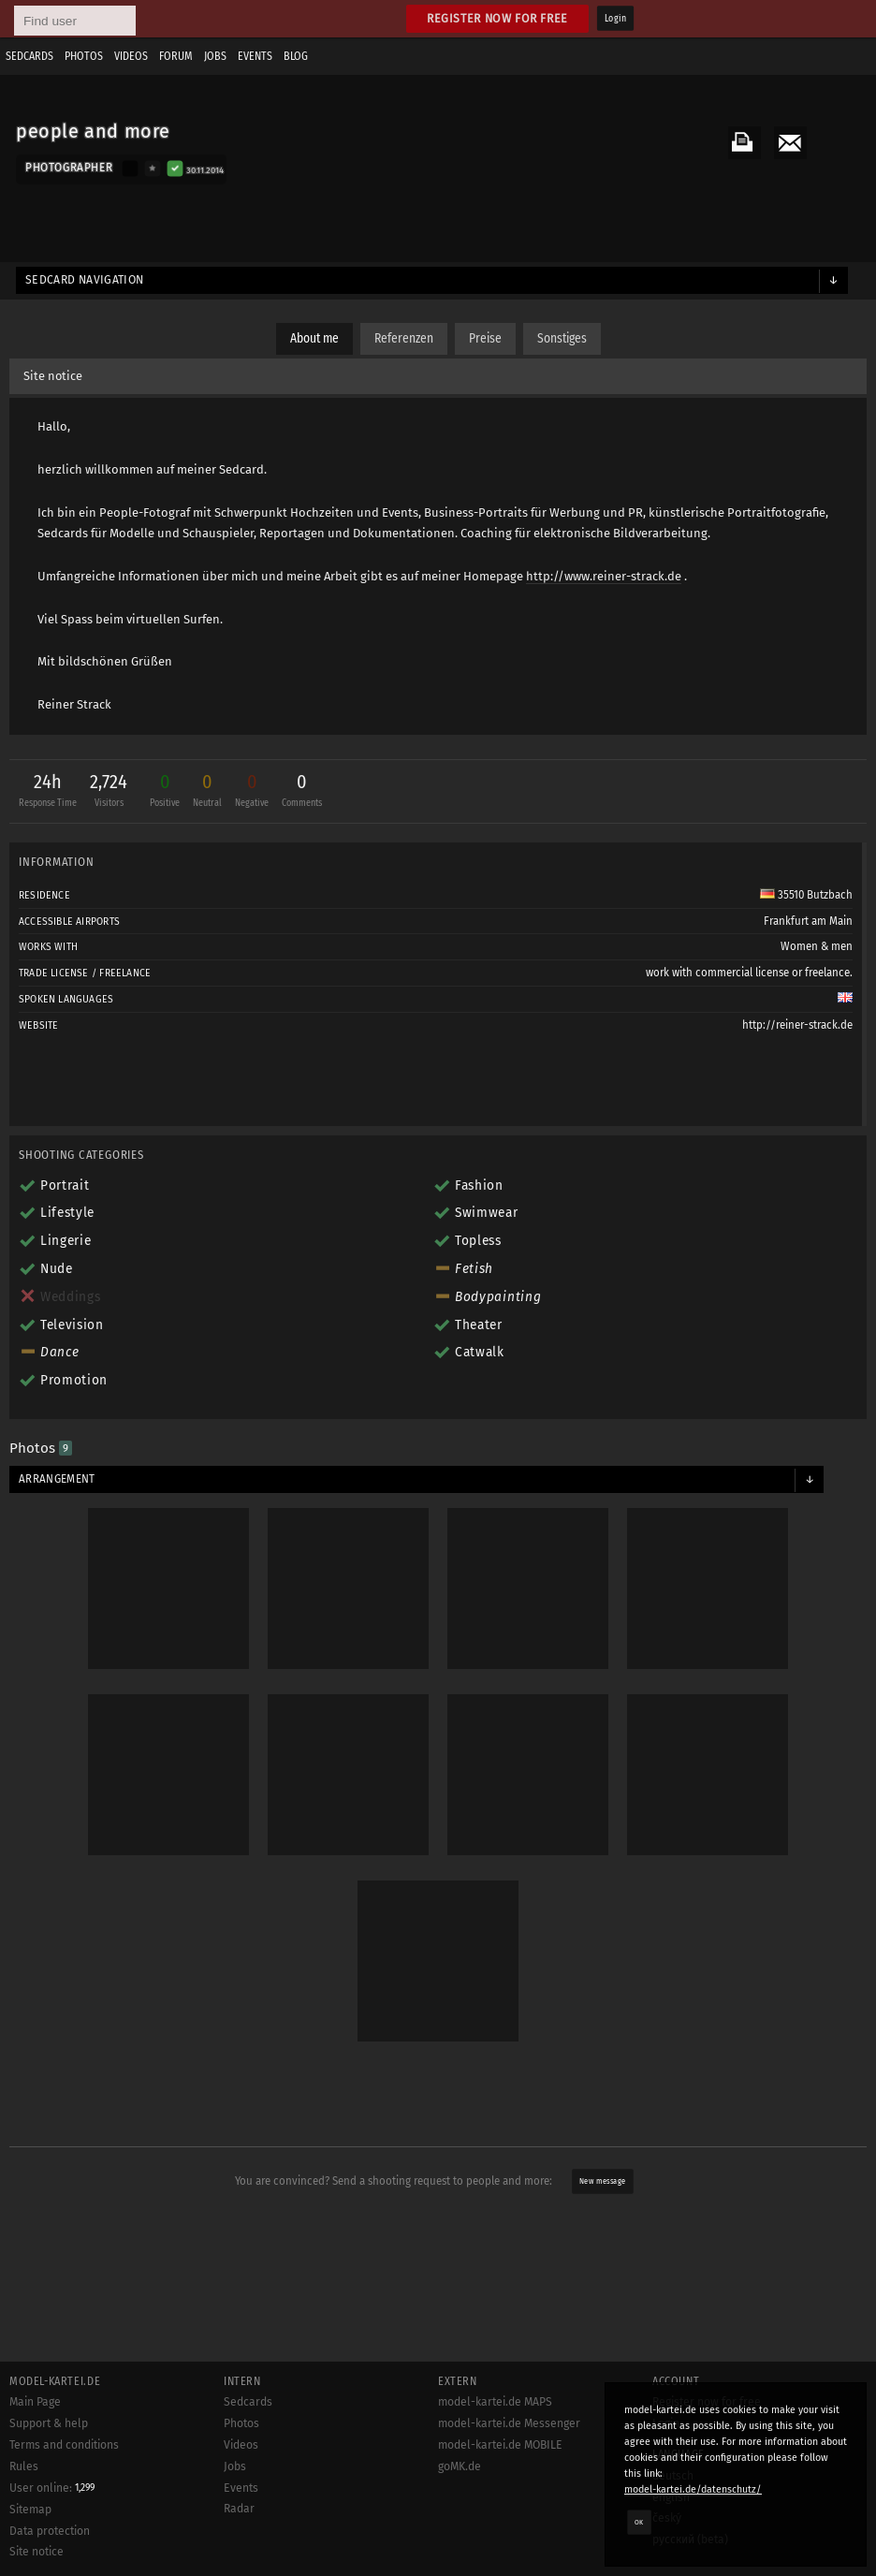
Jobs (215, 56)
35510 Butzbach (806, 894)
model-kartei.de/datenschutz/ (693, 2489)
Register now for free (497, 18)
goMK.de (459, 2466)
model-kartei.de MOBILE (500, 2445)
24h (48, 792)
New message (602, 2181)
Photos (84, 56)
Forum (176, 56)
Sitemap (30, 2509)
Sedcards (29, 56)
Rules (23, 2466)
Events (255, 56)
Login (615, 18)
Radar (239, 2508)
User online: (52, 2488)
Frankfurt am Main (808, 921)
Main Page (35, 2401)
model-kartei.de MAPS (495, 2401)
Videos (131, 56)
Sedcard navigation (84, 279)
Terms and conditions (64, 2445)
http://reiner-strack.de (797, 1025)
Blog (296, 56)
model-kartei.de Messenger (509, 2423)
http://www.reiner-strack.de (603, 576)
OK (639, 2521)
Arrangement (57, 1479)
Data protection (49, 2531)
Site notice (52, 376)
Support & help (48, 2423)
